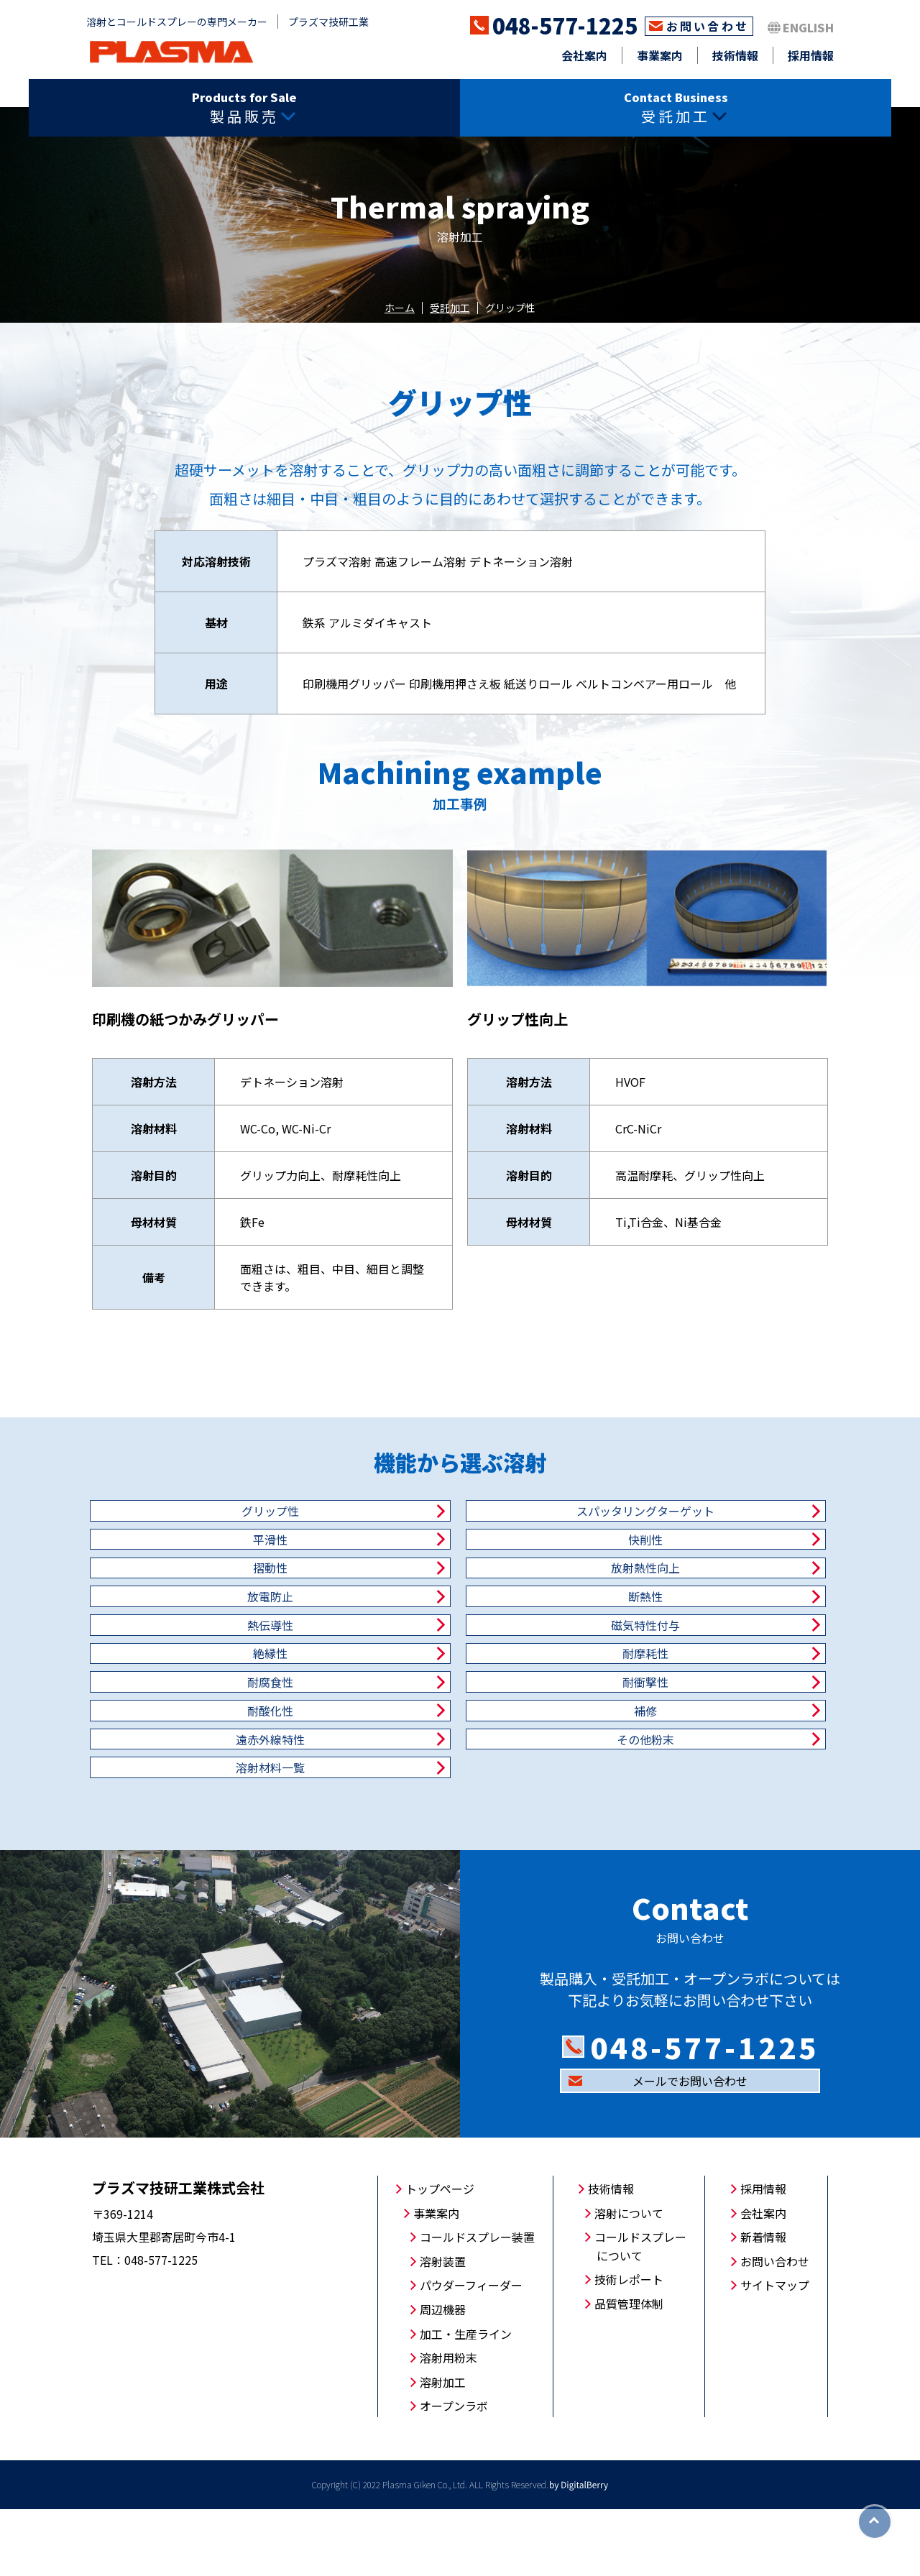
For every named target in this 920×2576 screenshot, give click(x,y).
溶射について (628, 2279)
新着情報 (763, 2303)
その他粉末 (711, 1776)
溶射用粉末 (448, 2424)
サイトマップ (774, 2351)
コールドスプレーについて (640, 2313)
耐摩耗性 (712, 1676)
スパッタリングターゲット (460, 1525)
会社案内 (584, 55)
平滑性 (711, 1525)
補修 (208, 1776)
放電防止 (208, 1625)
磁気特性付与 (208, 1676)
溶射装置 (443, 2328)
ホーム (400, 307)
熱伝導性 (712, 1625)
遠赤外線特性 (460, 1776)
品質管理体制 (628, 2370)
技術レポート (628, 2346)
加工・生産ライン (466, 2400)
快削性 (208, 1575)
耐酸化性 (712, 1726)
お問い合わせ (707, 25)
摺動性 (460, 1575)
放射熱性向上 (711, 1575)
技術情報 (735, 55)
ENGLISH (808, 27)
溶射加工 (443, 2448)
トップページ (439, 2255)
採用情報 (811, 55)
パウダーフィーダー (471, 2351)
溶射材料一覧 (208, 1827)
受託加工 (450, 307)
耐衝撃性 (460, 1726)
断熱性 (460, 1625)
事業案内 (660, 55)
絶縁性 (460, 1676)
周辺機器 (443, 2376)
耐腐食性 (208, 1726)
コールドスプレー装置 (477, 2303)
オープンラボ (454, 2472)
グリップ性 (208, 1525)
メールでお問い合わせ (690, 2147)
